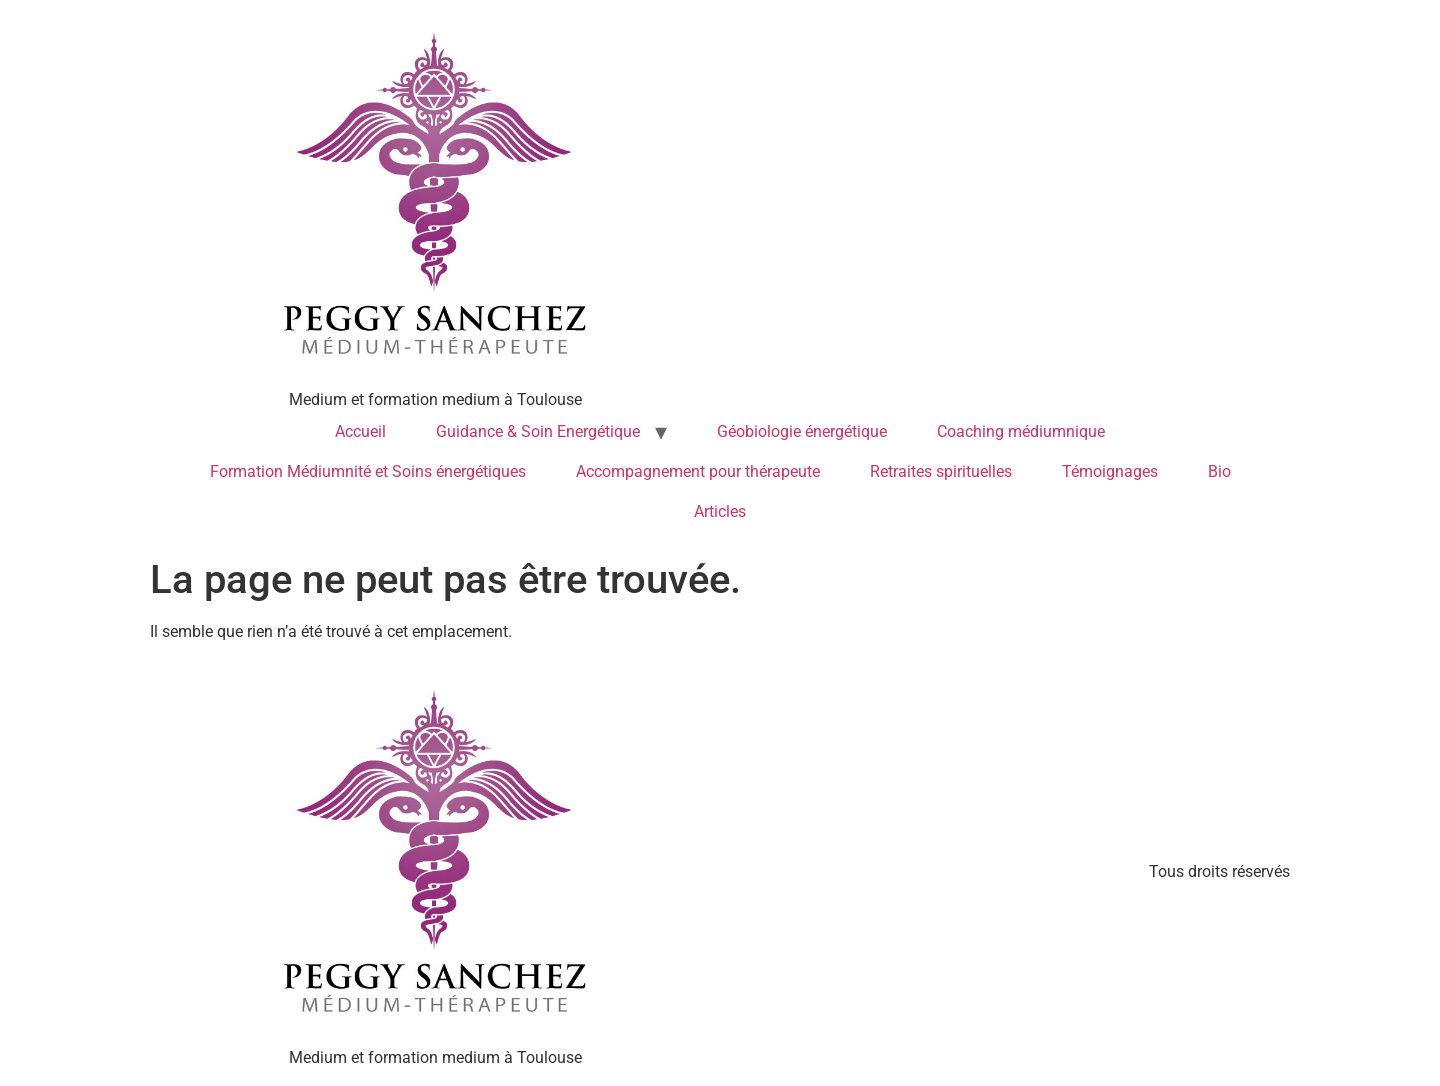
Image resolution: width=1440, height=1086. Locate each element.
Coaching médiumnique (1021, 431)
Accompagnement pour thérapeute (698, 471)
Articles (720, 511)
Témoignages (1110, 471)
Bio (1219, 471)
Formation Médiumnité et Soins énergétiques (368, 471)
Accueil (360, 431)
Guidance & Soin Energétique (538, 431)
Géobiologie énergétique (802, 431)
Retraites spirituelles (941, 471)
